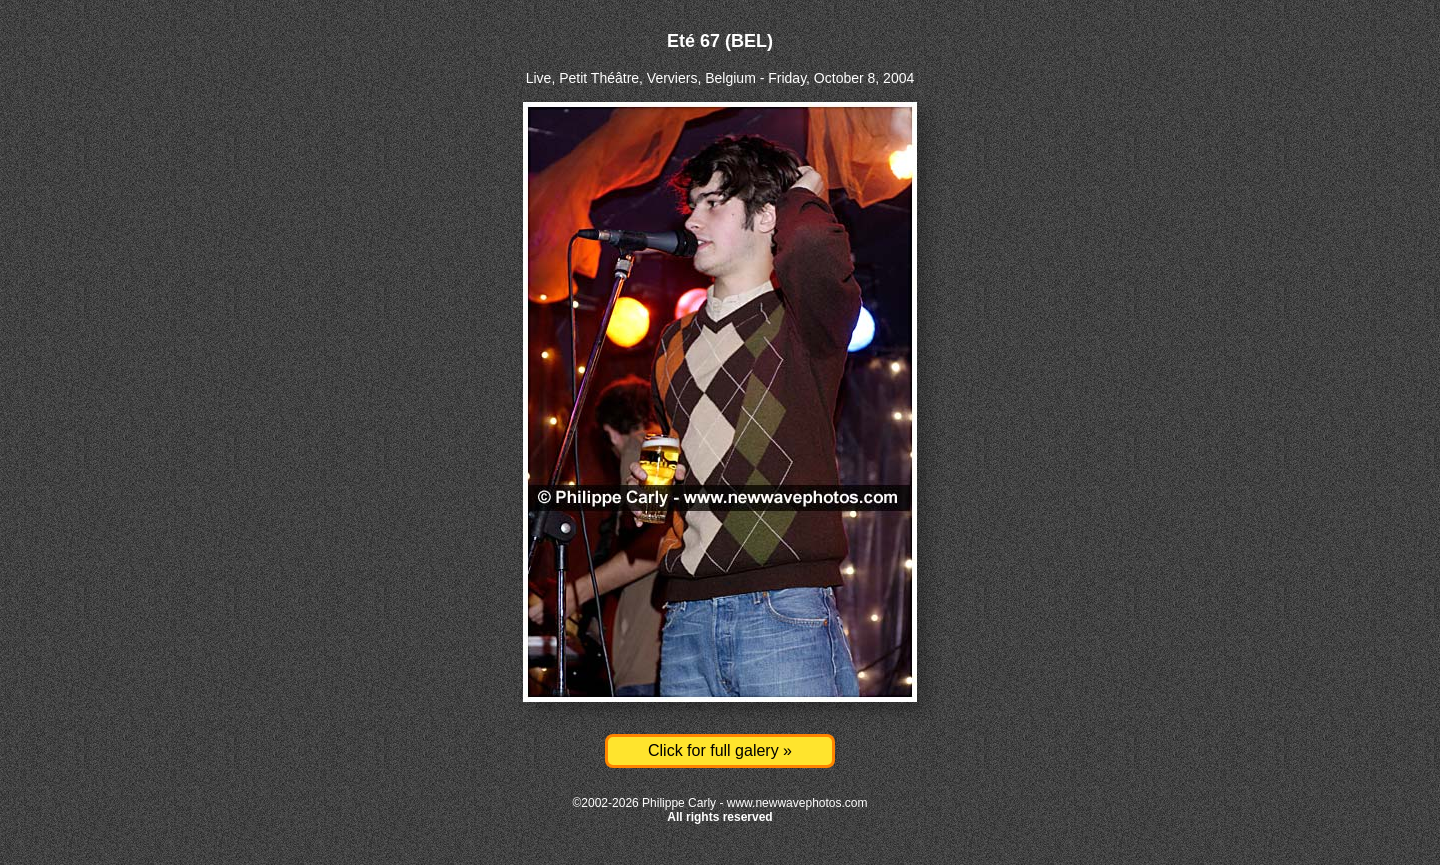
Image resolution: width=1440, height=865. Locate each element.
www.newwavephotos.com (797, 803)
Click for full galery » (720, 750)
